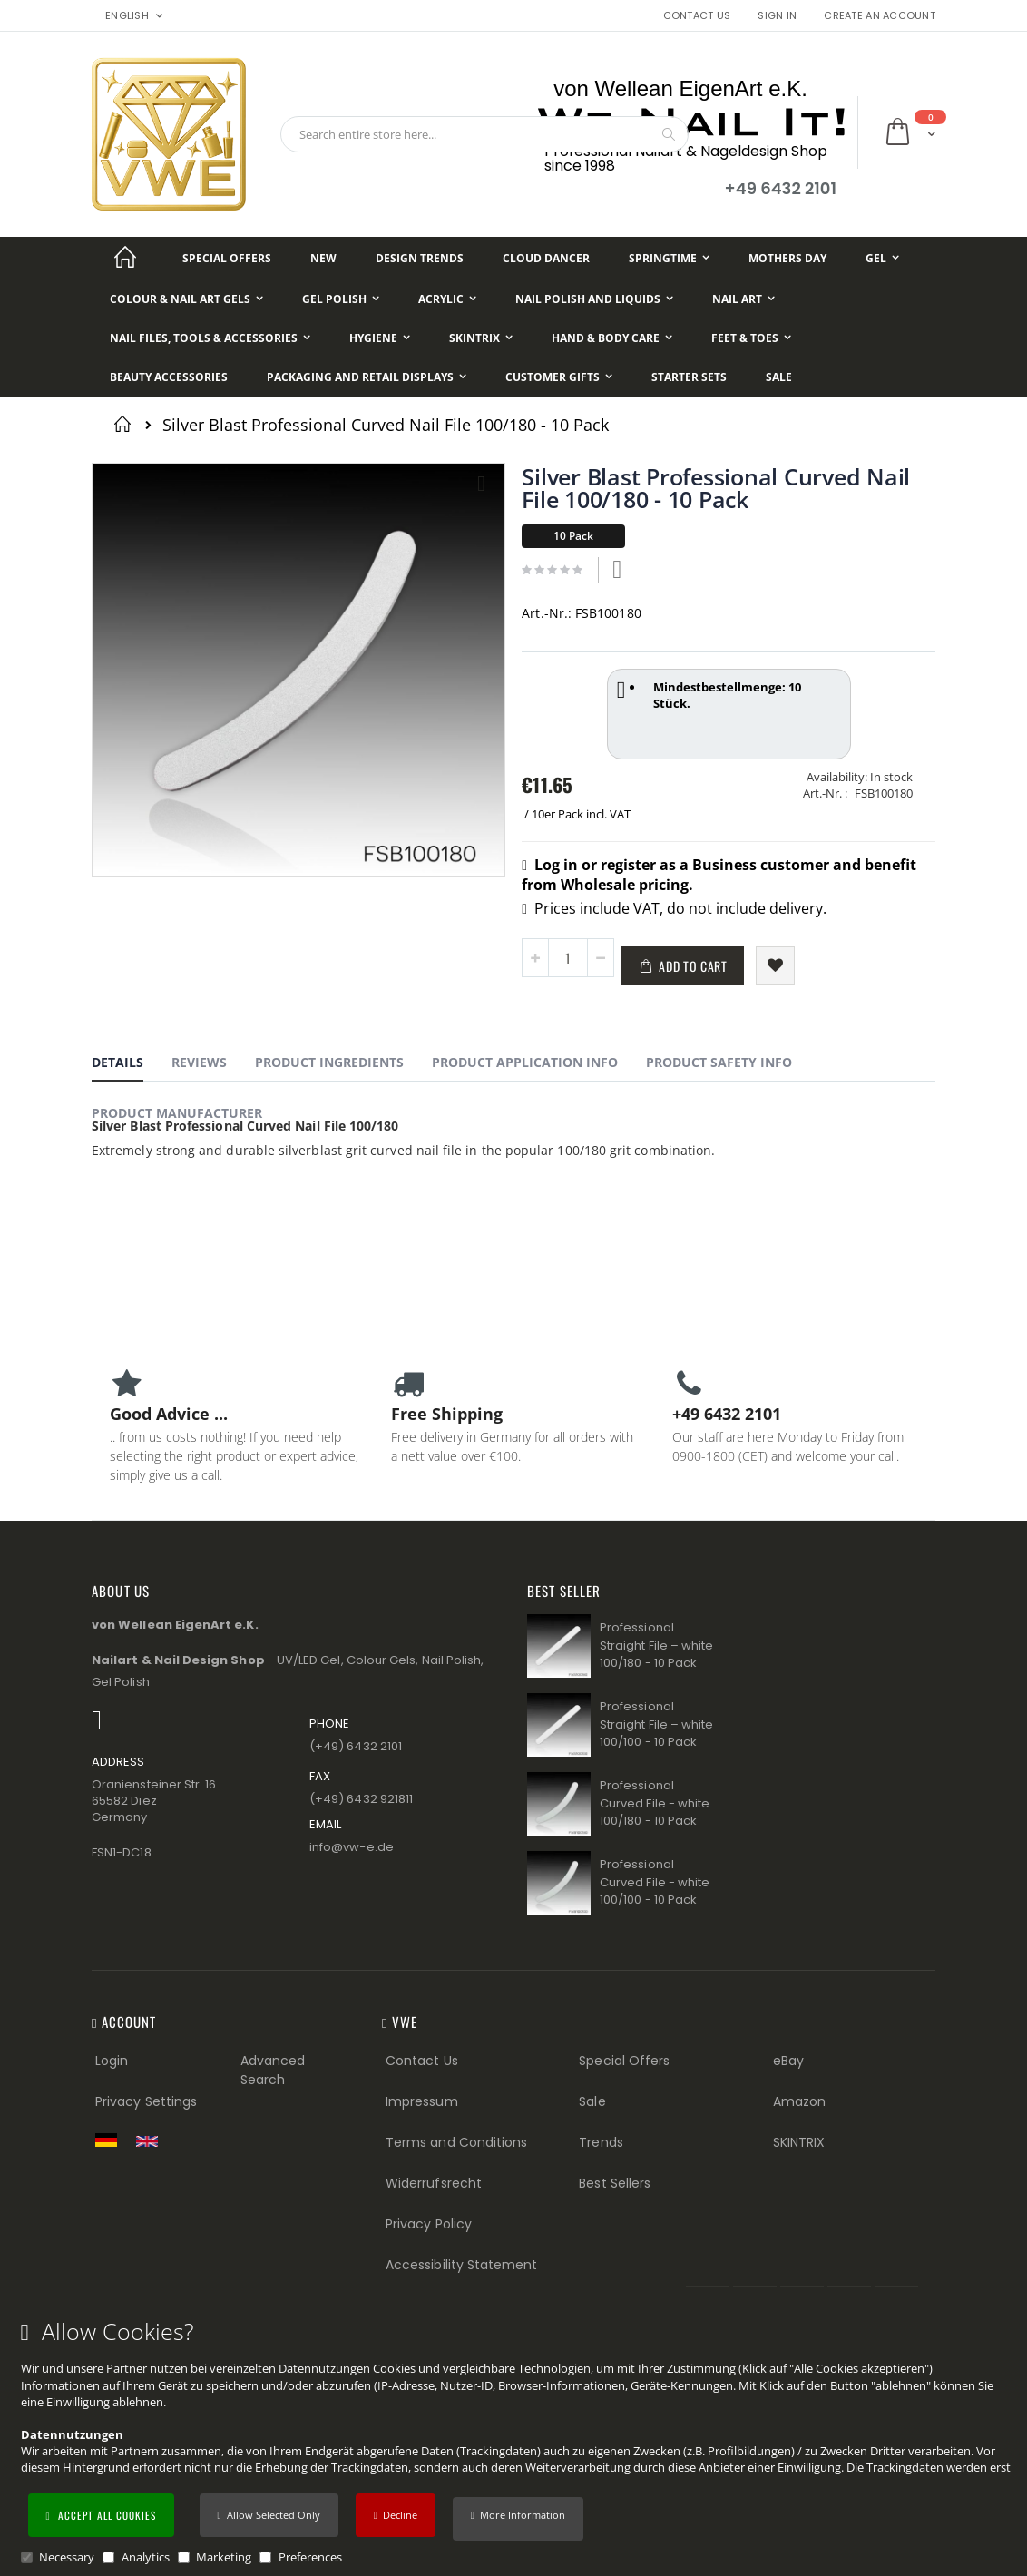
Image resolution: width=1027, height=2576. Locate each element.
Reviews (199, 1062)
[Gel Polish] (340, 298)
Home (125, 423)
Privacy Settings (146, 2101)
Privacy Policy (429, 2224)
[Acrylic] (447, 298)
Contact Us (697, 16)
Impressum (422, 2101)
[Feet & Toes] (751, 338)
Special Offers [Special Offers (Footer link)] (624, 2061)
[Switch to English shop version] (151, 2141)
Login (111, 2061)
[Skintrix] (481, 338)
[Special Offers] (226, 258)
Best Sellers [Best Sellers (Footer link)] (614, 2183)
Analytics (146, 2557)
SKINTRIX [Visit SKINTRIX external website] (799, 2142)
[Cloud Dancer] (546, 258)
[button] (518, 2519)
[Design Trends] (419, 258)
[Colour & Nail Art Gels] (186, 298)
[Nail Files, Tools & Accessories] (210, 338)
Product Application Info (525, 1062)
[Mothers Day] (787, 258)
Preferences (310, 2557)
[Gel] (882, 258)
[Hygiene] (379, 338)
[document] (516, 2442)
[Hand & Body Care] (611, 338)
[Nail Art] (743, 298)
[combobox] (484, 134)
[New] (323, 258)
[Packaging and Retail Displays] (366, 377)
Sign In (777, 16)
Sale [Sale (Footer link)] (592, 2101)
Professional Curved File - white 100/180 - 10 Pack (654, 1803)
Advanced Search (273, 2070)
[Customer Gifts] (559, 377)
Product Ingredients (329, 1062)
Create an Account (879, 16)
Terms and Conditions (456, 2142)
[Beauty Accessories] (169, 377)
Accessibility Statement (462, 2265)
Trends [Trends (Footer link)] (600, 2142)
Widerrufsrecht (434, 2183)
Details (117, 1062)
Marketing (223, 2557)
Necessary (66, 2557)
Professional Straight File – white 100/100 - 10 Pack (656, 1724)
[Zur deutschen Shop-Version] (111, 2139)
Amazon (799, 2101)
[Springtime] (669, 258)
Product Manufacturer (177, 1112)
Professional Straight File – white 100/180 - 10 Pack (656, 1645)
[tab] (131, 1065)
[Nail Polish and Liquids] (594, 298)
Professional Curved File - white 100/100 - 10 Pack (654, 1882)
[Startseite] (125, 258)
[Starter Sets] (689, 377)
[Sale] (779, 377)
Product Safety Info (719, 1062)
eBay (788, 2061)
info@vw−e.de (351, 1847)
